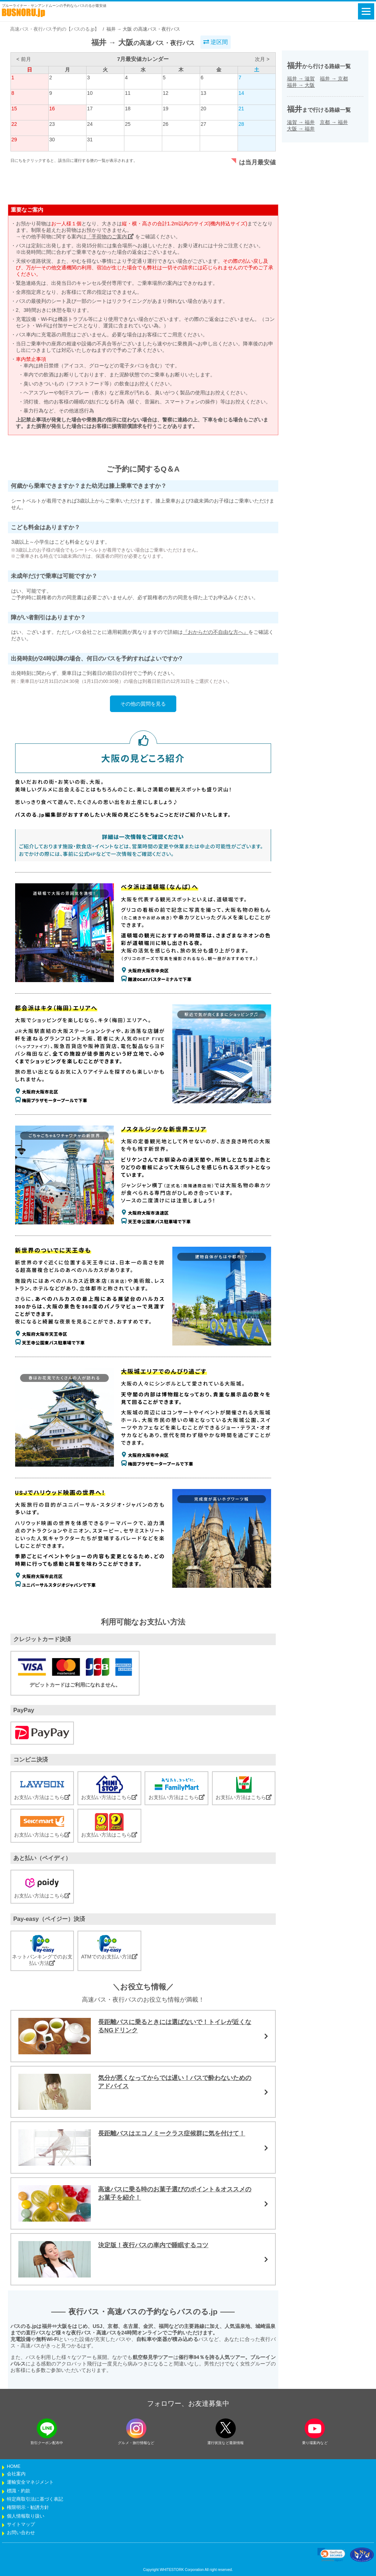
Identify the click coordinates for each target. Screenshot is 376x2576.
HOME (14, 2466)
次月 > (262, 59)
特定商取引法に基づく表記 (35, 2499)
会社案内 (16, 2473)
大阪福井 (301, 129)
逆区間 (215, 42)
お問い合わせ (21, 2532)
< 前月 (23, 59)
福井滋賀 (301, 78)
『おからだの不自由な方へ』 (215, 632)
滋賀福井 (301, 122)
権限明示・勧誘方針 (28, 2507)
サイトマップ (21, 2524)
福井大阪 (301, 85)
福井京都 (334, 78)
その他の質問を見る (143, 704)
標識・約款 (18, 2490)
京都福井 (334, 122)
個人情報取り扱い (25, 2516)
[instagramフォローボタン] (136, 2428)
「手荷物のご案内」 (110, 236)
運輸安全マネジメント (30, 2482)
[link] (331, 2555)
